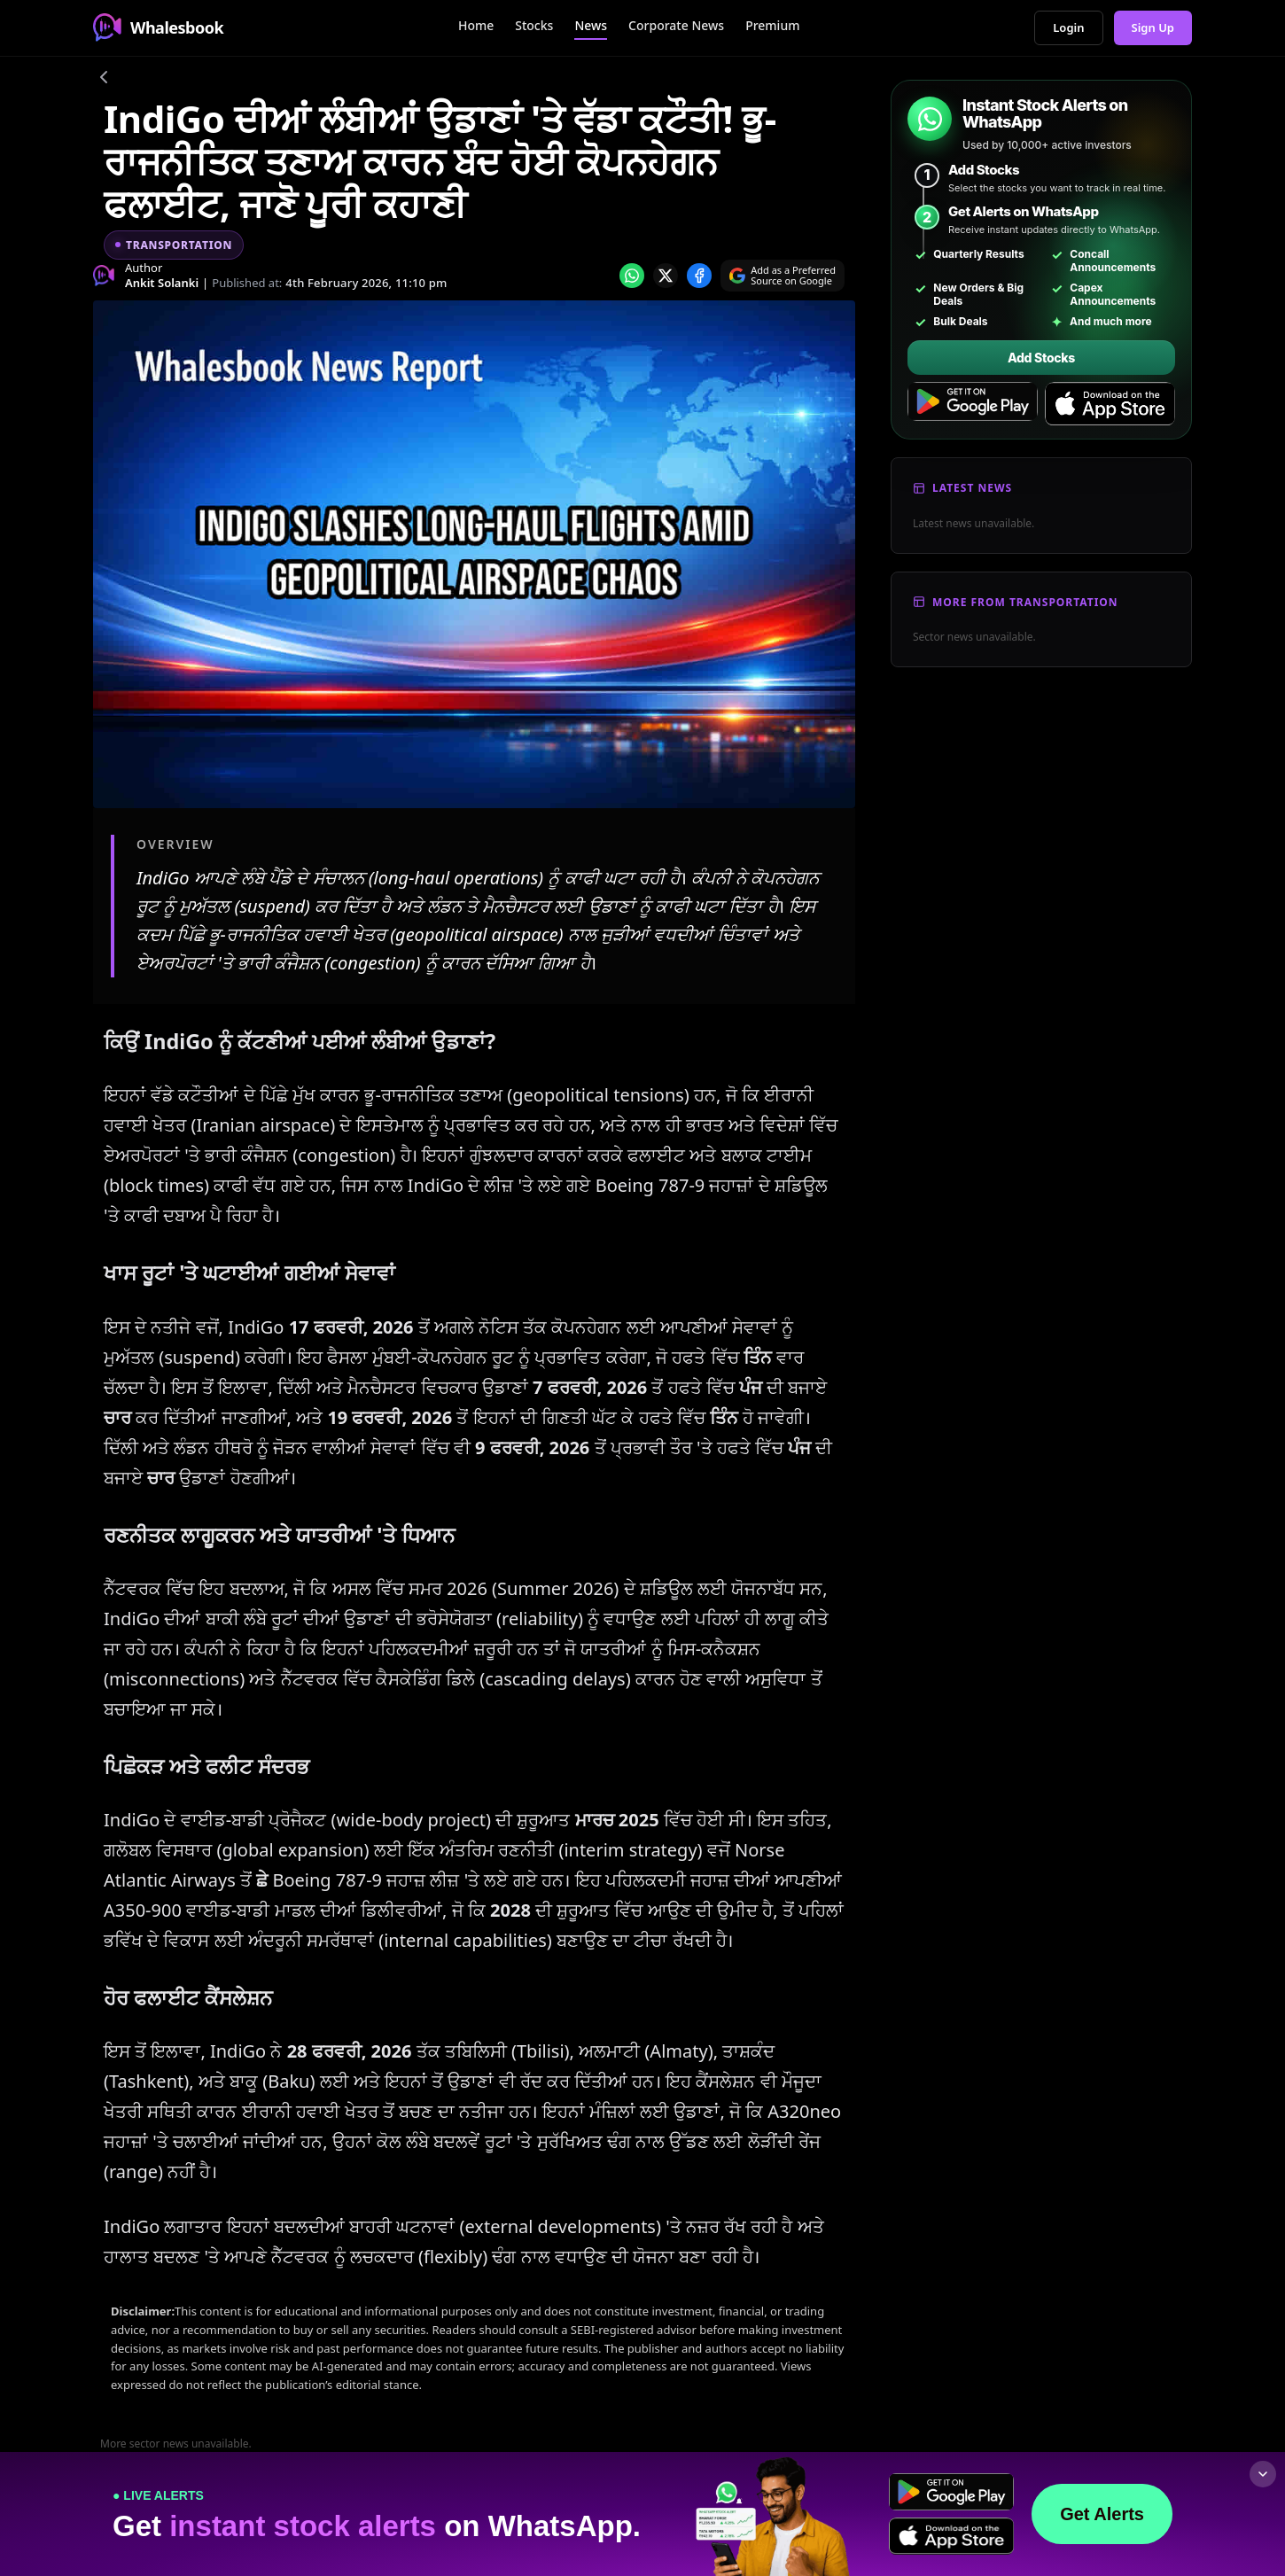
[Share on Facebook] (699, 275)
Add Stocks (1041, 357)
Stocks (534, 25)
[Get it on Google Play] (972, 404)
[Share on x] (665, 275)
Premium (772, 25)
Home (476, 25)
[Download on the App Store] (1110, 404)
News (590, 25)
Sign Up (1153, 27)
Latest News (972, 487)
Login (1068, 27)
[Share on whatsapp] (631, 275)
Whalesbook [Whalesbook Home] (158, 27)
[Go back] (103, 79)
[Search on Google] (782, 276)
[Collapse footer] (1263, 2474)
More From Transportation (1025, 602)
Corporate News (676, 25)
